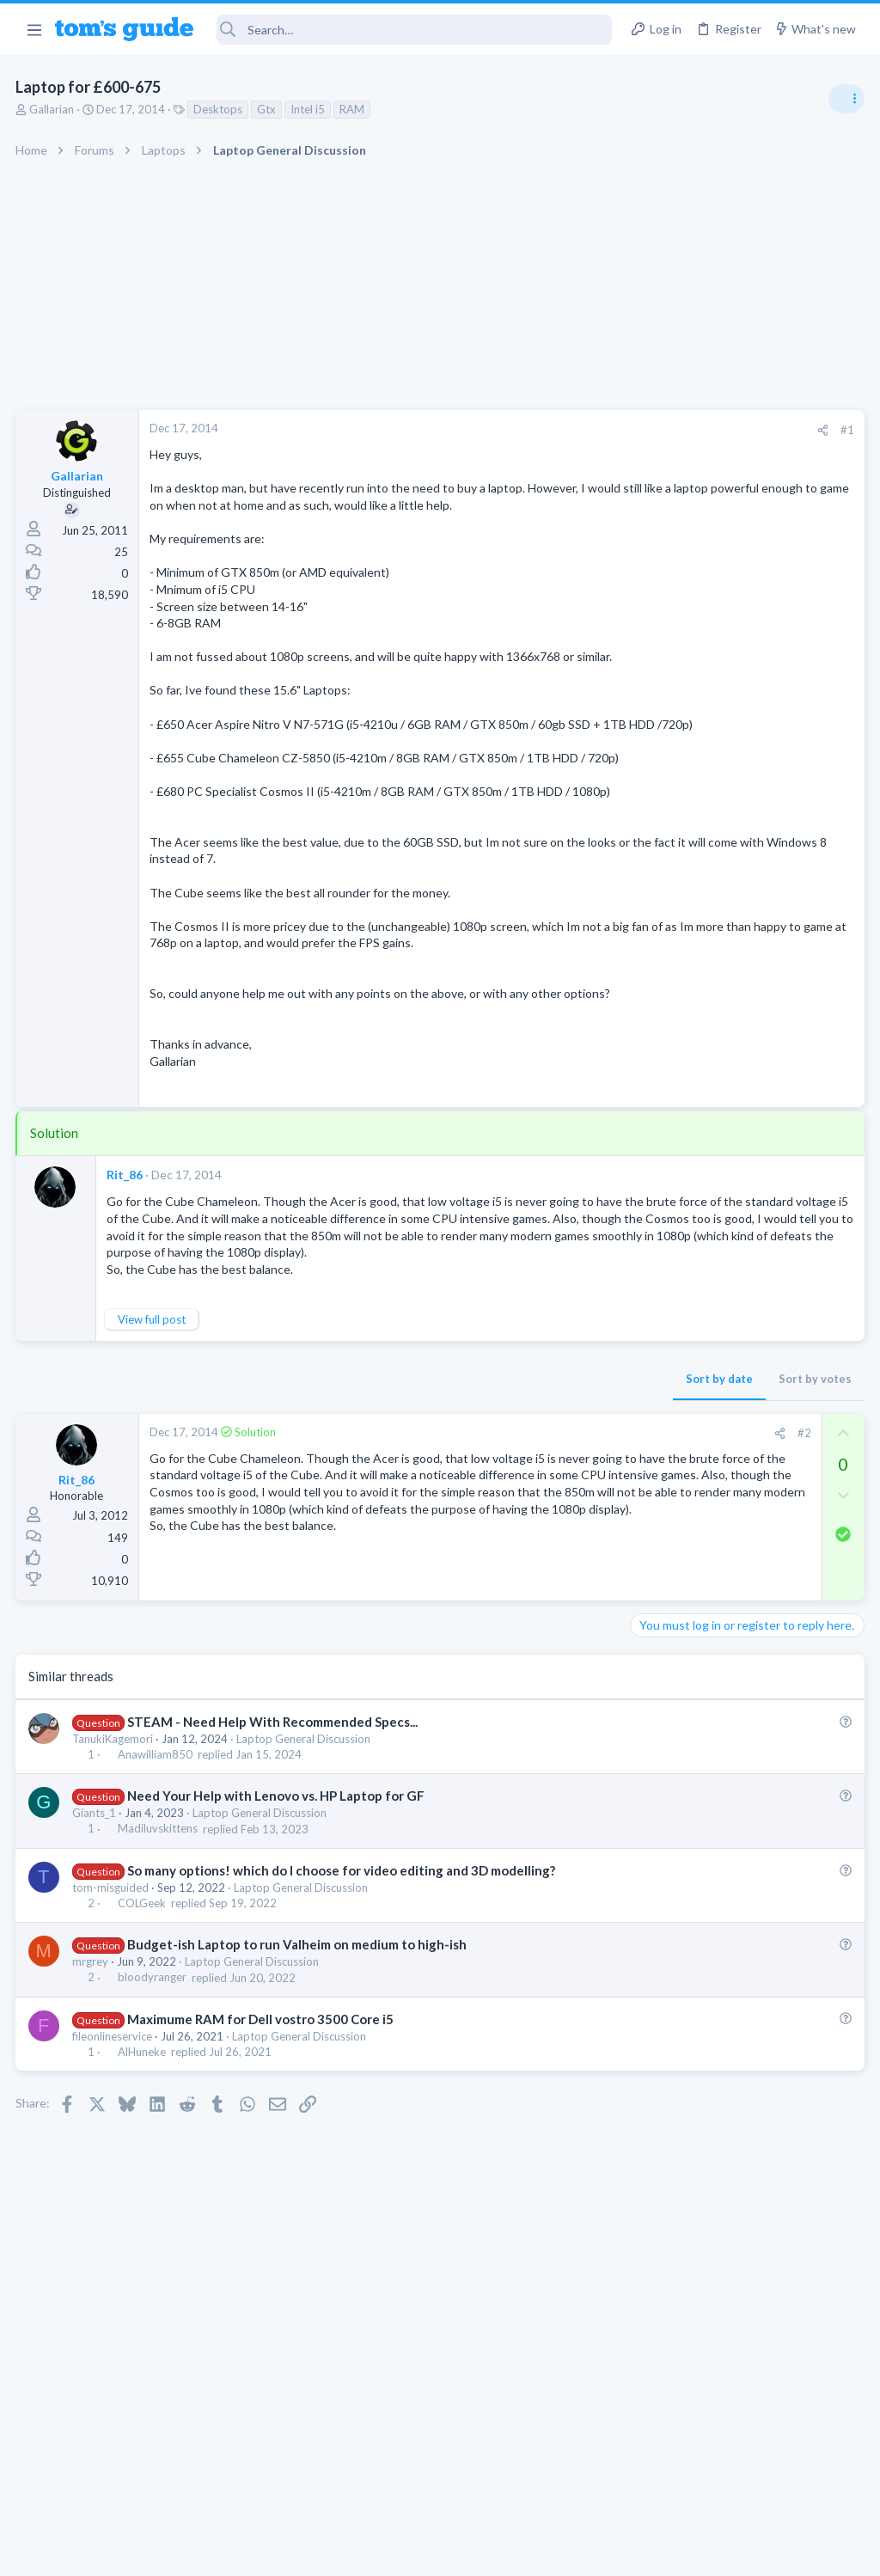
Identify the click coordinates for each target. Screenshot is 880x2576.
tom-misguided (112, 2062)
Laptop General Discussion (305, 1895)
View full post (153, 1471)
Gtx (268, 109)
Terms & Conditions (603, 2551)
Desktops (219, 109)
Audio (651, 1169)
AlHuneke (143, 2226)
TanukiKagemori (114, 1895)
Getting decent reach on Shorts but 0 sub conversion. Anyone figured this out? (748, 988)
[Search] (415, 30)
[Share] (546, 430)
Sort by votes (538, 1531)
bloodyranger (153, 2152)
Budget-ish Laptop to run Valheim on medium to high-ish (298, 2118)
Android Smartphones (691, 1352)
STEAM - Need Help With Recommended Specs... (274, 1878)
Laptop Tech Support (689, 1550)
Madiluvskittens (159, 1985)
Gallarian (53, 109)
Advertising (254, 2551)
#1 (571, 430)
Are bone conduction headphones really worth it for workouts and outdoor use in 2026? (744, 1104)
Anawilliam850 (156, 1911)
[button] (34, 29)
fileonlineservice (114, 2211)
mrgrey (92, 2136)
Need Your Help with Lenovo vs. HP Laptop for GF (277, 1952)
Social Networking (681, 1052)
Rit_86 (126, 1292)
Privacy (484, 2551)
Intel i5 (309, 109)
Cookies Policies (375, 2551)
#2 (527, 1585)
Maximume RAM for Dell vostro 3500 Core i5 (262, 2193)
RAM (353, 109)
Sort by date (442, 1531)
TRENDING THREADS (662, 934)
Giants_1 (96, 1970)
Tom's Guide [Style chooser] (740, 2480)
